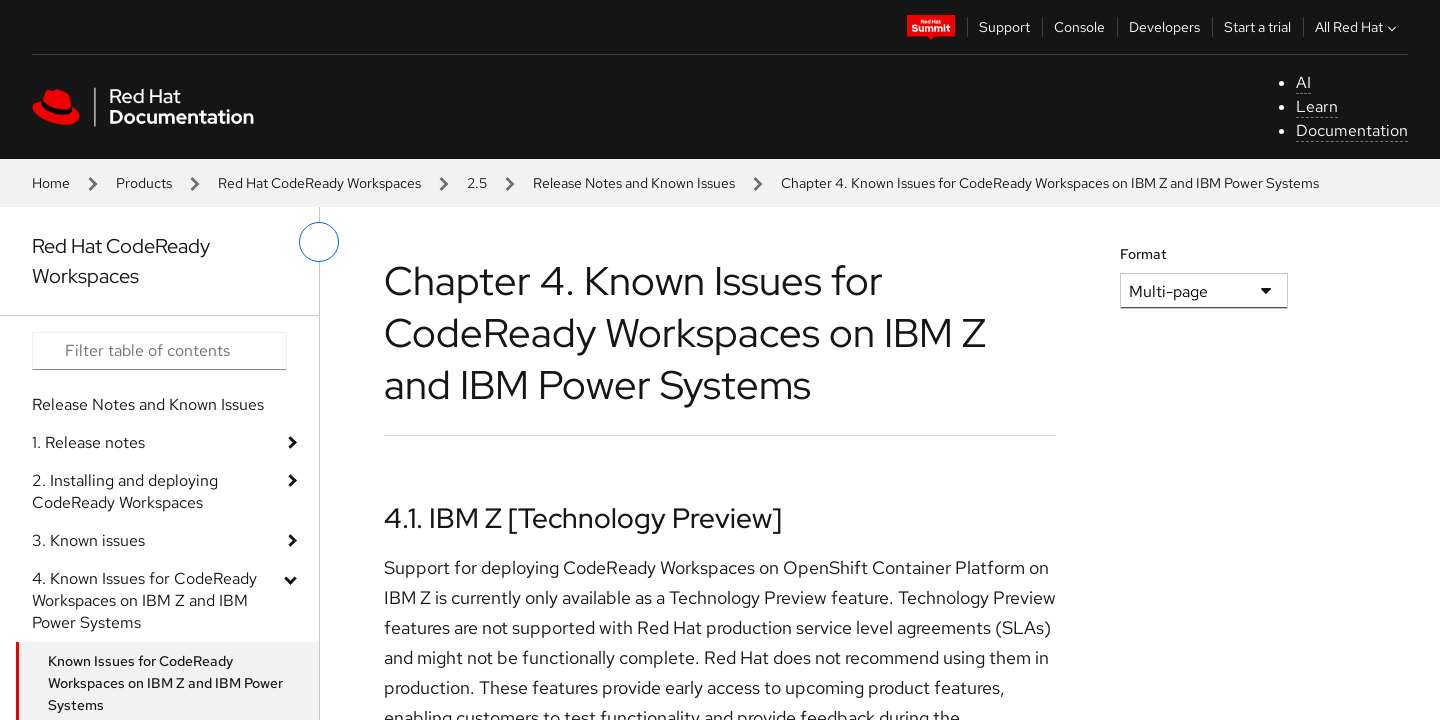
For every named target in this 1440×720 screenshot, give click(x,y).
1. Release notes (88, 442)
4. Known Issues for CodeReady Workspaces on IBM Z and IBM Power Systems (144, 600)
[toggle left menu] (319, 242)
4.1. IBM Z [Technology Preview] (583, 518)
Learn (1317, 106)
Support (1004, 27)
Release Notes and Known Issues (634, 183)
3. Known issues (88, 540)
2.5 (477, 183)
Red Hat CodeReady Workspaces (319, 183)
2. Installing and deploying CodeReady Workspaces (125, 491)
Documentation (1352, 130)
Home (51, 183)
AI (1303, 82)
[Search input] (159, 351)
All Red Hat (1358, 27)
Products (144, 183)
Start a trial (1257, 27)
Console (1079, 27)
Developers (1164, 27)
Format (1143, 254)
